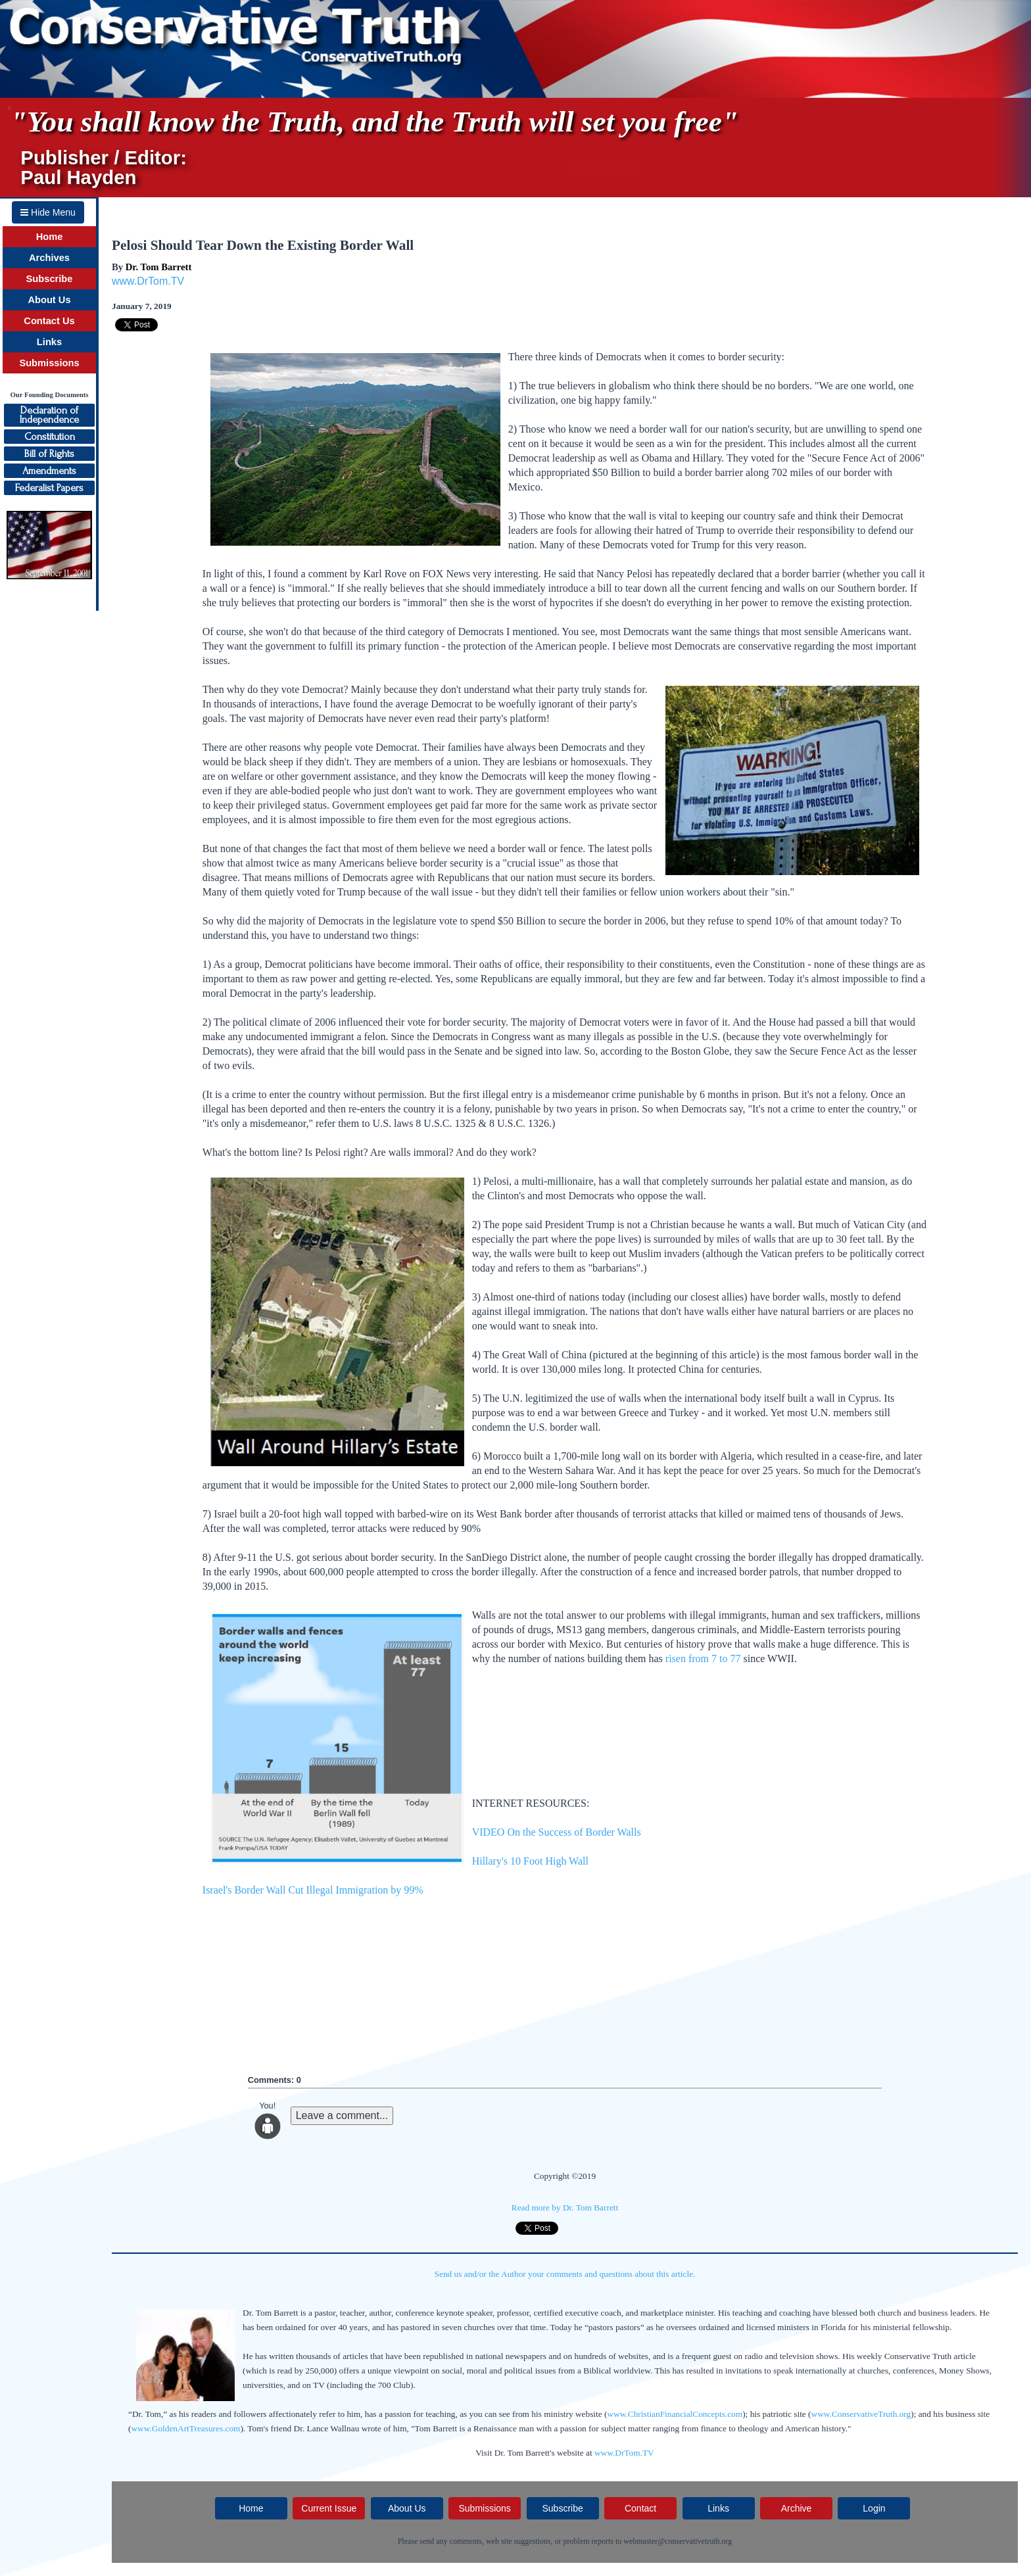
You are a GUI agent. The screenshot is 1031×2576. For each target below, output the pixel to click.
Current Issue (328, 2508)
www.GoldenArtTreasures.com (185, 2428)
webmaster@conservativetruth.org (677, 2541)
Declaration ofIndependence (49, 414)
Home (49, 236)
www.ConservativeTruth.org (861, 2414)
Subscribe (49, 279)
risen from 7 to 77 (703, 1658)
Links (49, 342)
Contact (640, 2508)
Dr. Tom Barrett (159, 267)
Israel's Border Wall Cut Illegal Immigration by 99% (313, 1890)
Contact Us (49, 321)
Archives (49, 257)
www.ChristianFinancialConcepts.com (674, 2414)
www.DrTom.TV (148, 281)
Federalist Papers (49, 488)
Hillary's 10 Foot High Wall (530, 1861)
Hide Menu (48, 212)
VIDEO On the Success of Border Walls (556, 1832)
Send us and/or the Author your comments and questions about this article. (565, 2274)
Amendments (49, 471)
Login (874, 2508)
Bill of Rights (49, 454)
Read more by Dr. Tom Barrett (565, 2207)
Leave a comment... (342, 2115)
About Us (49, 300)
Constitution (49, 436)
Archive (796, 2508)
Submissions (49, 363)
